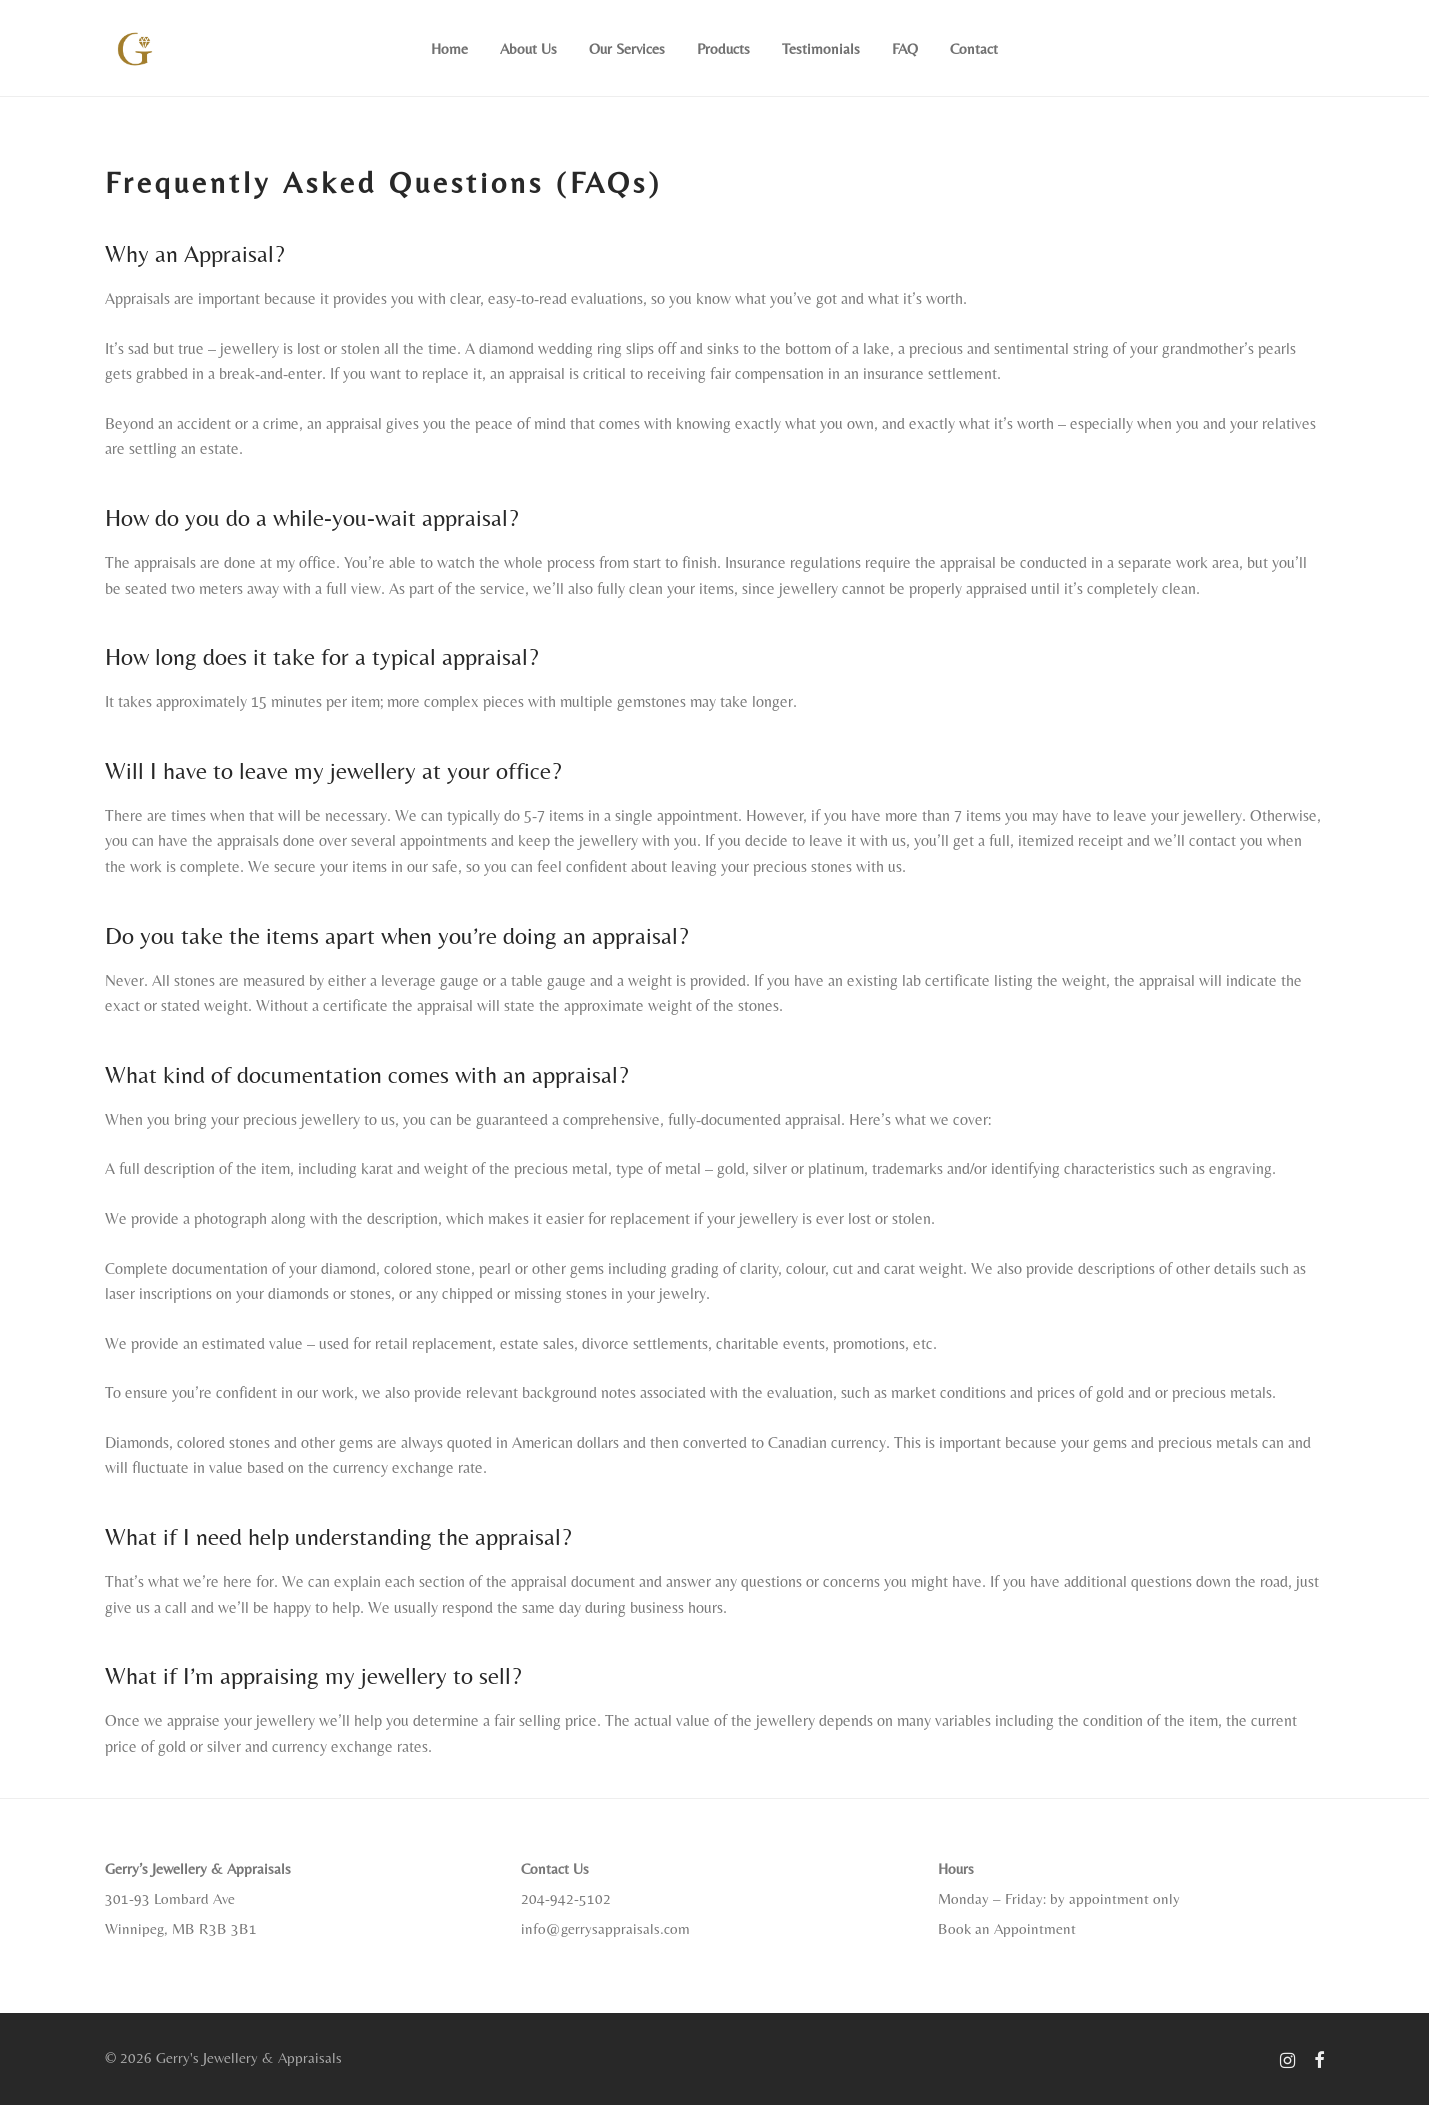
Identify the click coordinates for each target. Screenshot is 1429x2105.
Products (723, 48)
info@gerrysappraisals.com (605, 1928)
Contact (974, 48)
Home (449, 48)
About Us (528, 48)
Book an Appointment (1007, 1928)
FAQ (905, 48)
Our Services (627, 48)
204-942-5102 (566, 1898)
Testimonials (821, 48)
